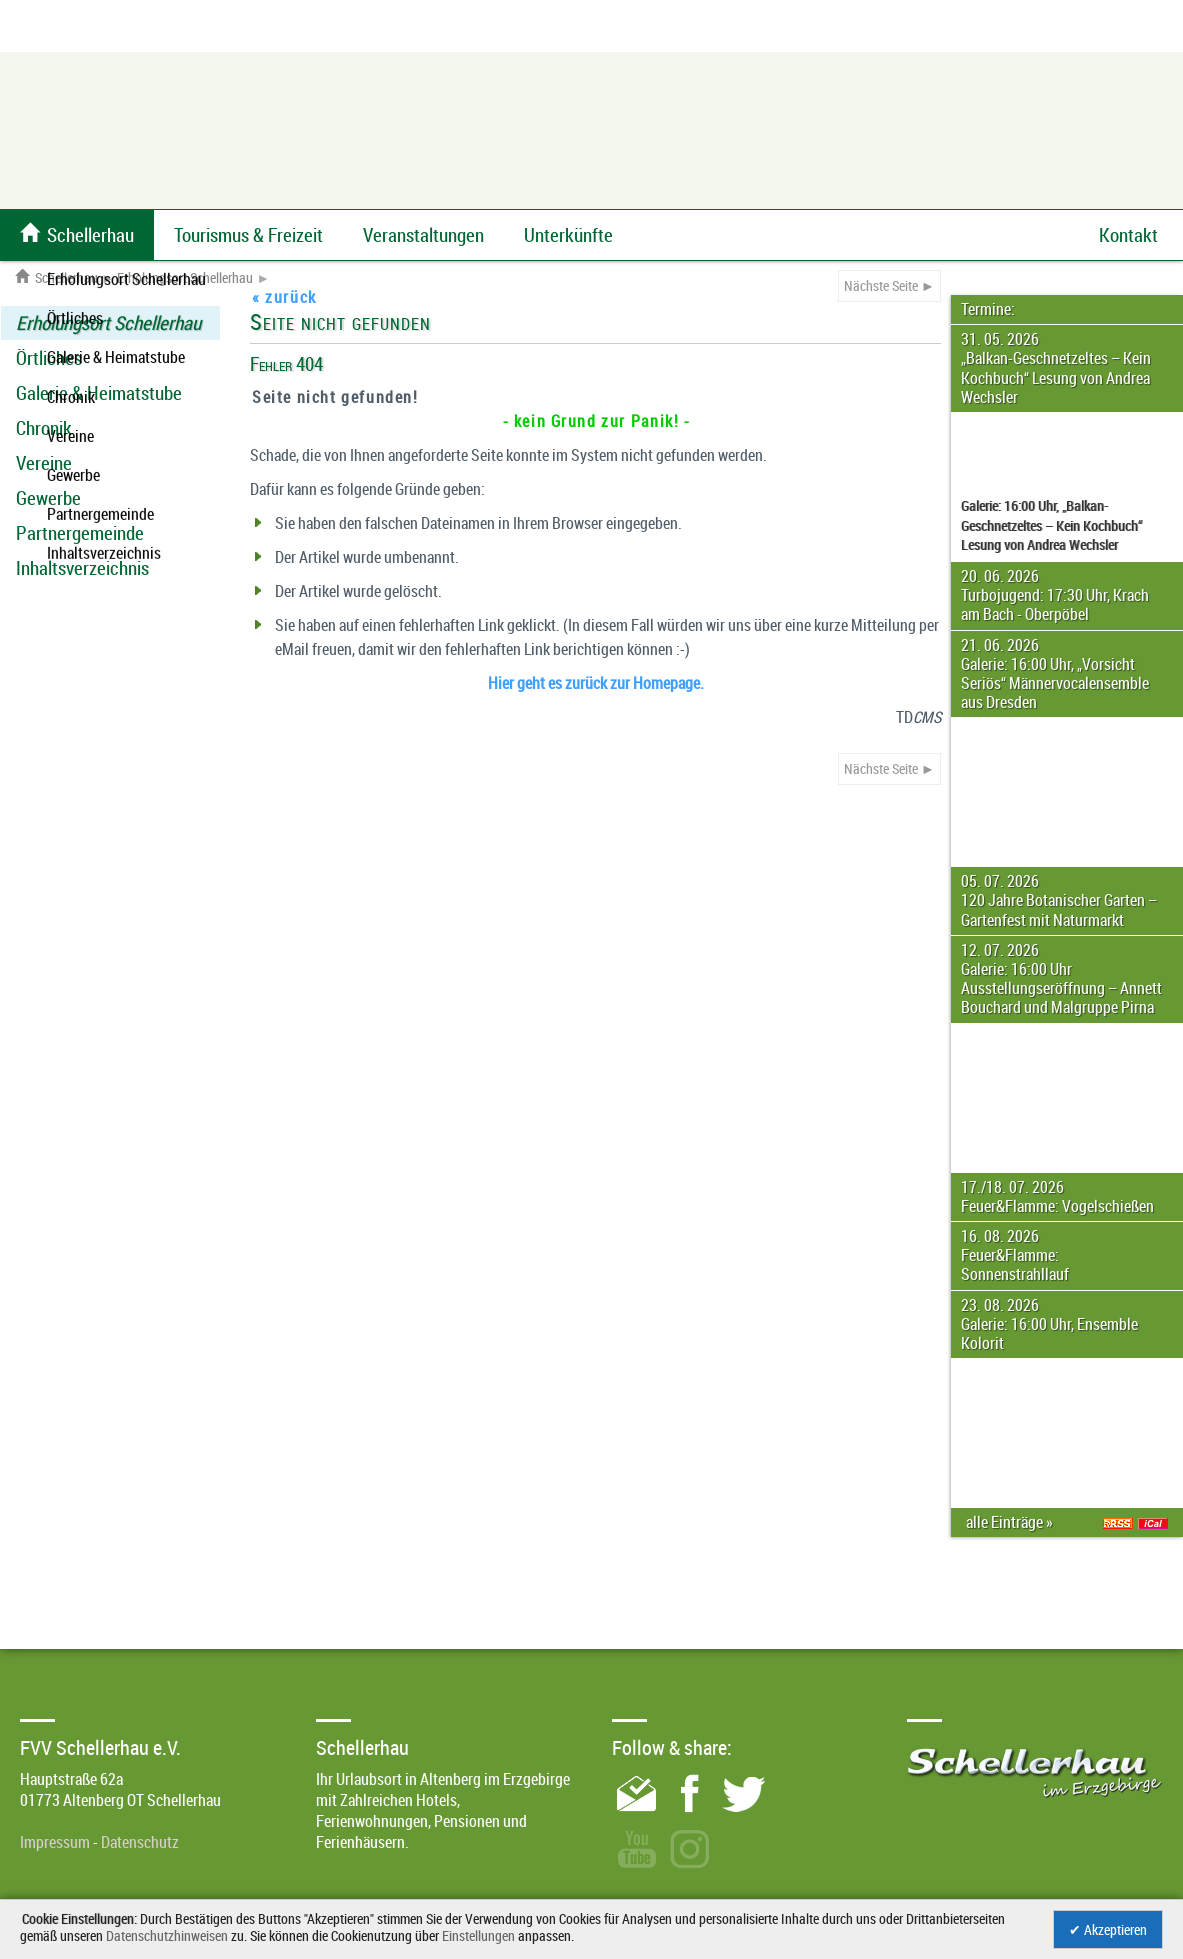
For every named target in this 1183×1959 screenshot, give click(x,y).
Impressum (55, 1842)
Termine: (988, 309)
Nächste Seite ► (889, 285)
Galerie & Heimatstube (99, 393)
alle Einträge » (1012, 1522)
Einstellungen (478, 1935)
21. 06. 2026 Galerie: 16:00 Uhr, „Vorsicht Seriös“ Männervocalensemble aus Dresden (1055, 674)
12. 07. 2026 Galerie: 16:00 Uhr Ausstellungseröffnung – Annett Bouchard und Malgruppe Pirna (1061, 979)
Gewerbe (48, 498)
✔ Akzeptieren (1108, 1929)
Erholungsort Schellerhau (185, 278)
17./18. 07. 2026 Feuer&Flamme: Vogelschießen (1057, 1196)
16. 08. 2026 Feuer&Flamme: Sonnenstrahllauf (1015, 1255)
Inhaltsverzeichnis (82, 568)
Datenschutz (140, 1842)
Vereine (44, 463)
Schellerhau (56, 278)
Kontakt (1128, 235)
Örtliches (49, 358)
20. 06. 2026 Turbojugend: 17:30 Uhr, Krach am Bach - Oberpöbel (1055, 595)
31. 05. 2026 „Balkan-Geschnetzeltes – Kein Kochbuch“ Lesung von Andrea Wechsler (1056, 368)
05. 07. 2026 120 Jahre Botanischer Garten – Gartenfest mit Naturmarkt (1059, 900)
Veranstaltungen (423, 235)
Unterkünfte (568, 235)
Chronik (44, 428)
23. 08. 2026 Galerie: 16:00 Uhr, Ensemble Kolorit (1049, 1324)
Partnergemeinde (80, 533)
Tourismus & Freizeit (248, 235)
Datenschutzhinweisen (167, 1935)
